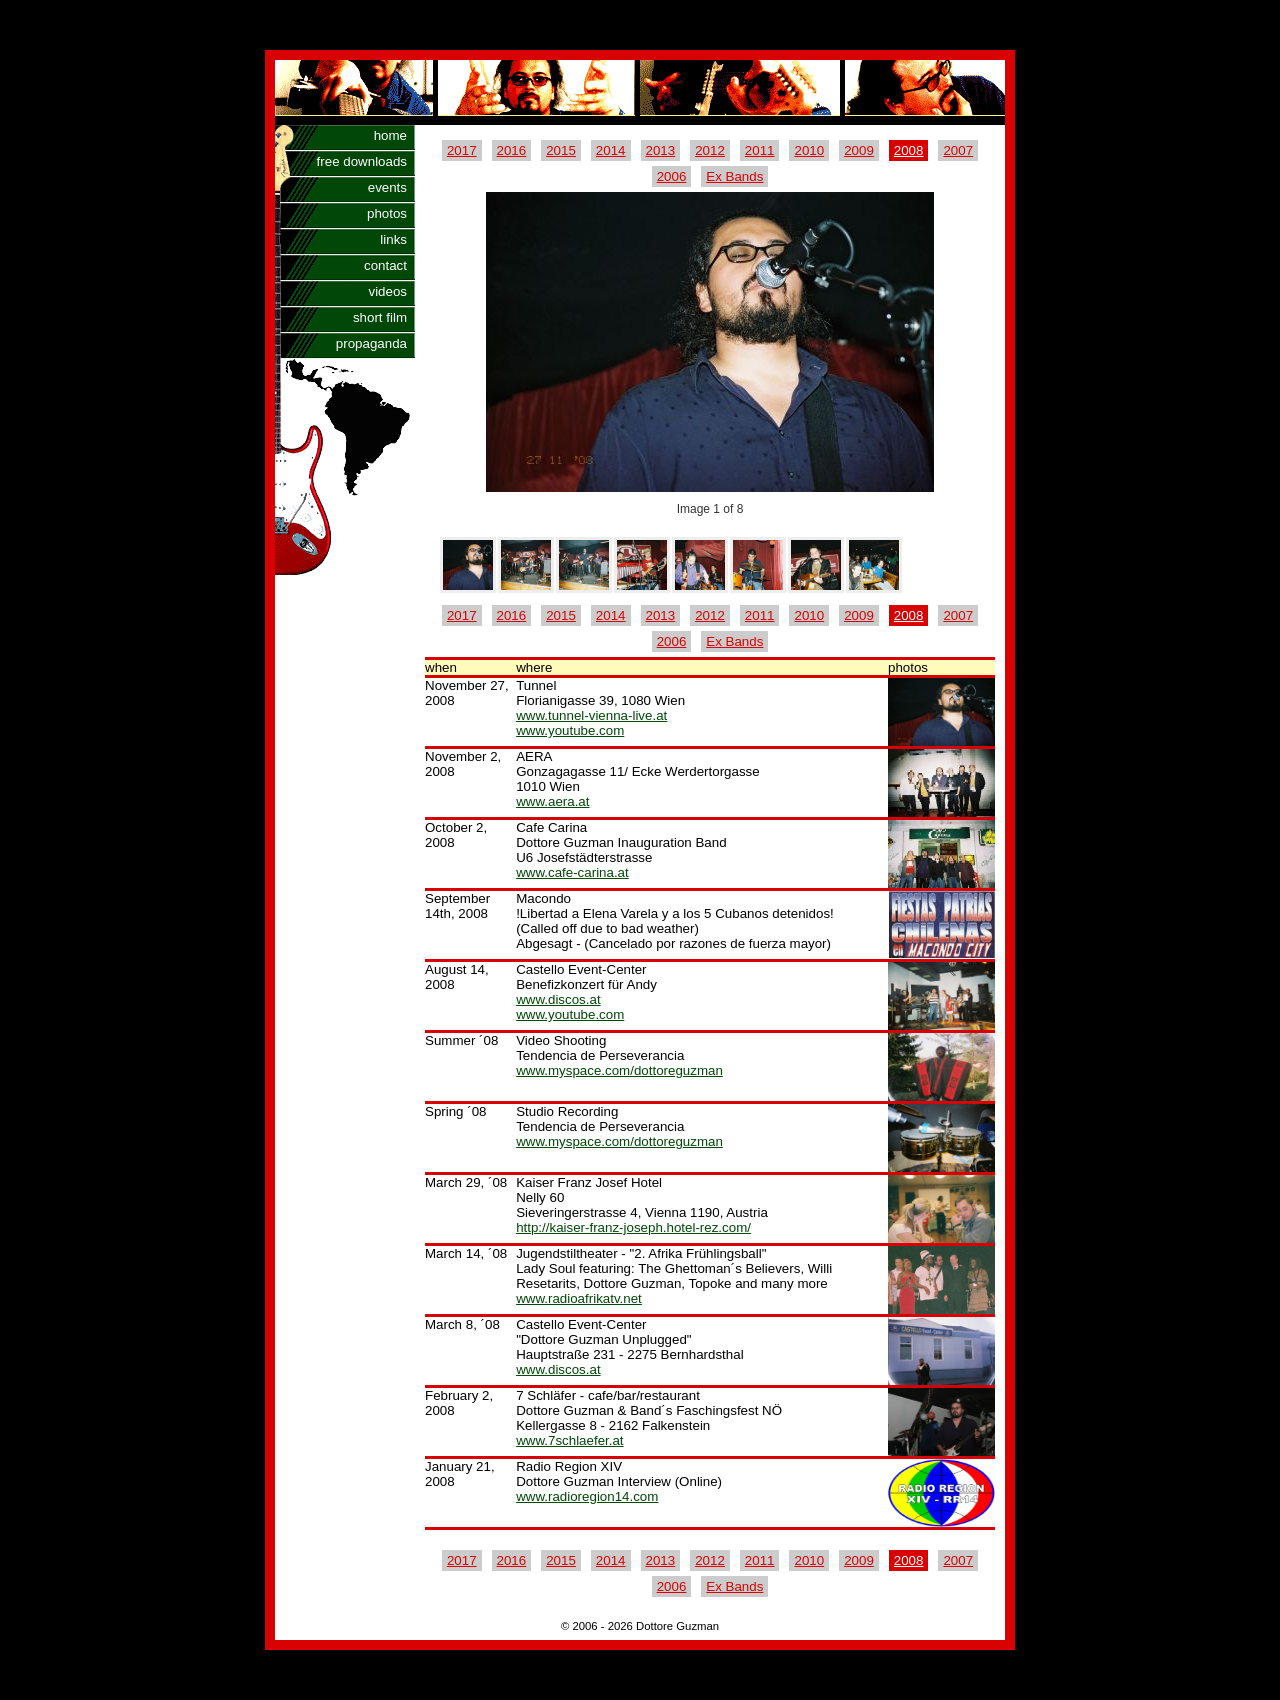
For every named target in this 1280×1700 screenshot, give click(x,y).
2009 (859, 150)
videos (387, 291)
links (393, 239)
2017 (462, 150)
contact (385, 265)
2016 (512, 150)
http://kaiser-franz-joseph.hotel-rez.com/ (633, 1227)
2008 (909, 150)
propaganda (371, 343)
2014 (611, 150)
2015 (561, 150)
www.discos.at (558, 999)
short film (380, 317)
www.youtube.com (570, 730)
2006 (672, 176)
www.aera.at (552, 801)
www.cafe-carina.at (572, 872)
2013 (661, 150)
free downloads (362, 161)
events (387, 187)
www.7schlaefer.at (569, 1440)
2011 (760, 150)
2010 (809, 150)
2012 (710, 150)
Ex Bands (734, 176)
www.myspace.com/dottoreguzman (619, 1070)
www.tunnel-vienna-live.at (591, 715)
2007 (958, 150)
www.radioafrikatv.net (579, 1298)
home (390, 135)
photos (387, 213)
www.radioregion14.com (587, 1496)
